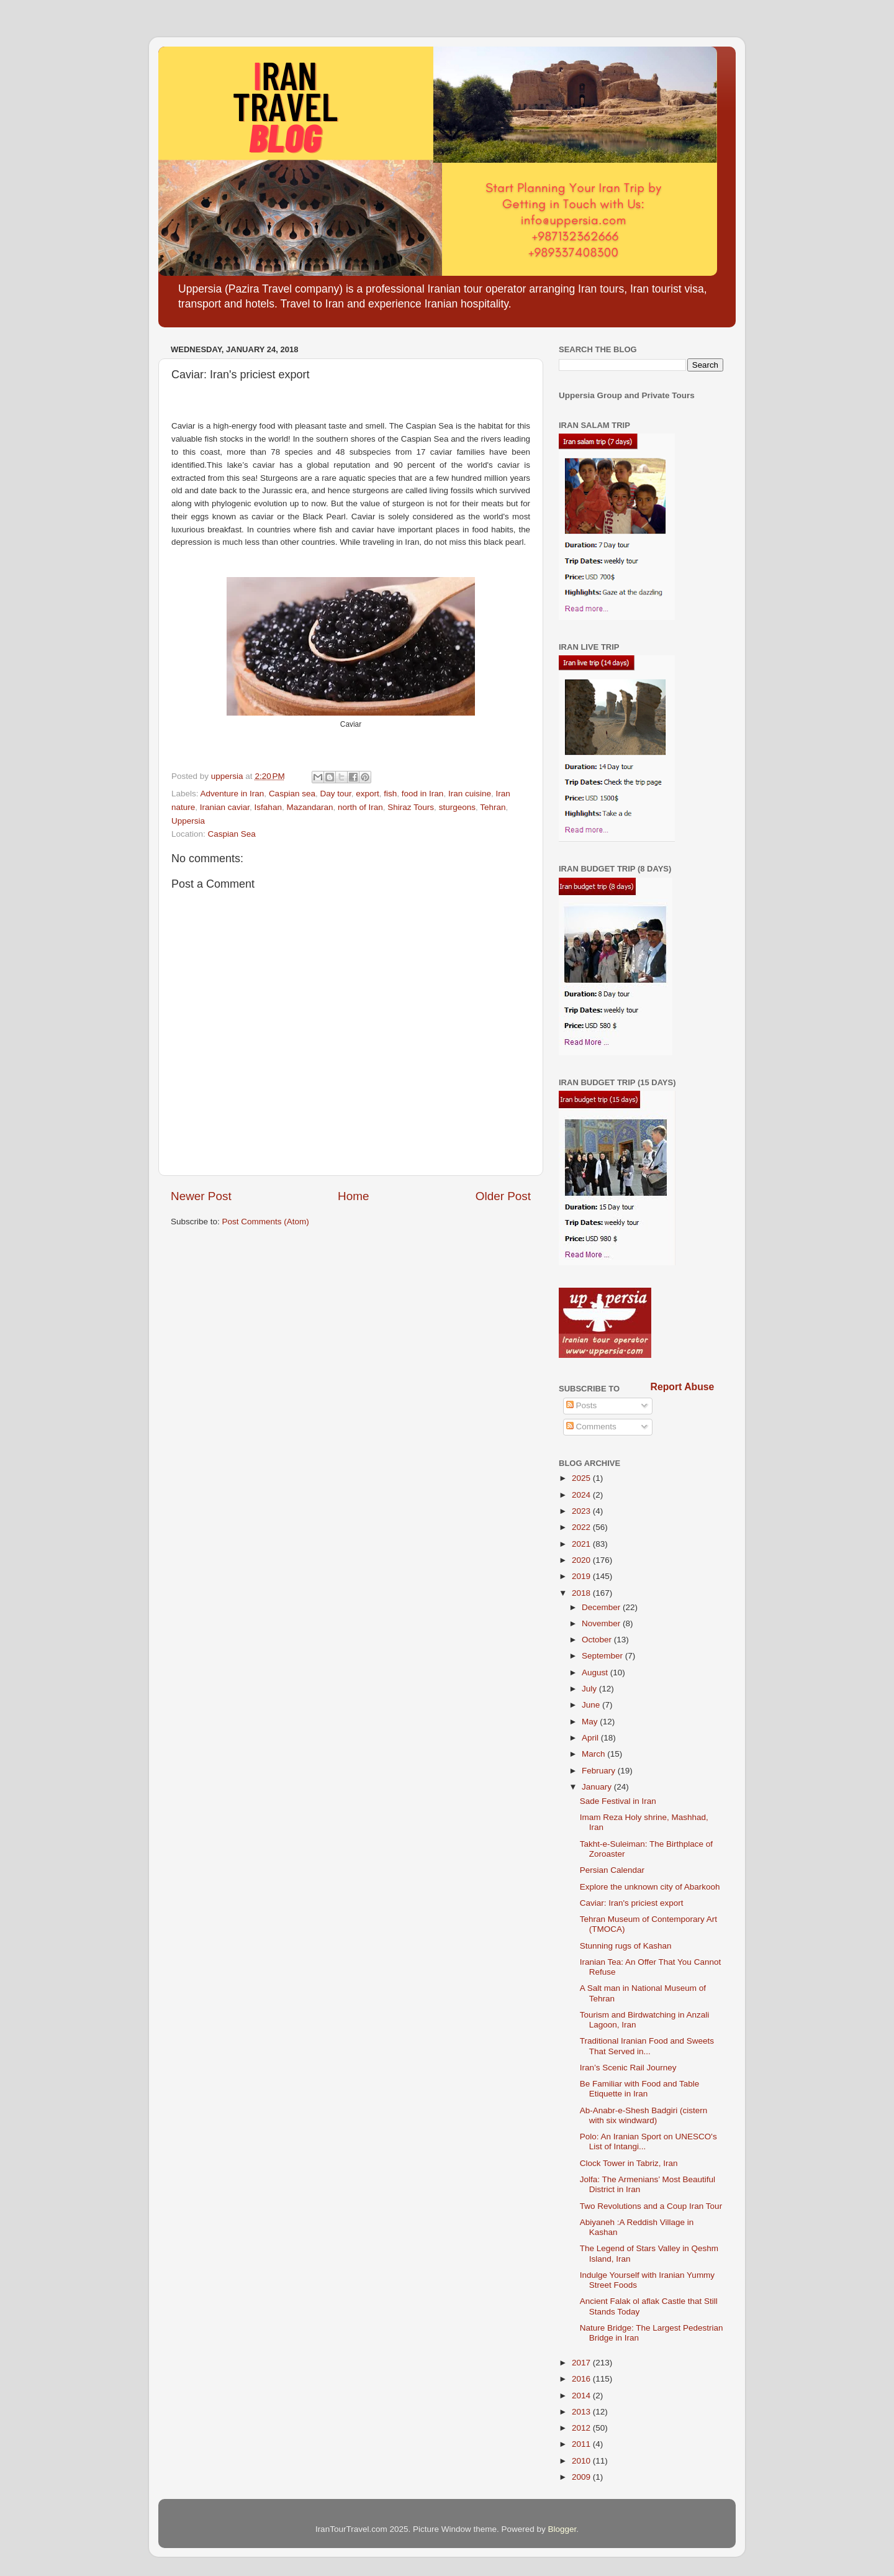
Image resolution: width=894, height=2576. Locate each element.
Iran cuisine (469, 793)
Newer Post (201, 1196)
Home (353, 1196)
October (598, 1639)
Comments (591, 1426)
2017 (582, 2362)
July (590, 1688)
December (602, 1607)
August (596, 1672)
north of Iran (360, 807)
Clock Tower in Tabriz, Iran (629, 2163)
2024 (582, 1495)
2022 (582, 1527)
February (600, 1770)
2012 (582, 2428)
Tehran (492, 807)
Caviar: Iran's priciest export (632, 1903)
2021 (582, 1544)
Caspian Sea (232, 834)
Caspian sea (292, 793)
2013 (582, 2411)
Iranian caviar (225, 807)
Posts (581, 1405)
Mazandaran (309, 807)
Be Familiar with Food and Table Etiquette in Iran (640, 2088)
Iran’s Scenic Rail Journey (628, 2067)
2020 (582, 1560)
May (591, 1721)
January (598, 1786)
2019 (582, 1576)
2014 (582, 2395)
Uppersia (188, 821)
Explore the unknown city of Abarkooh (650, 1886)
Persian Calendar (612, 1870)
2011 (582, 2444)
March (594, 1754)
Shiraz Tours (410, 807)
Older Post (503, 1196)
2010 (582, 2460)
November (602, 1623)
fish (390, 793)
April (591, 1737)
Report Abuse (683, 1386)
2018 (582, 1593)
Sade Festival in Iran (618, 1801)
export (367, 793)
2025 (582, 1478)
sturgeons (457, 807)
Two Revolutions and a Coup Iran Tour (651, 2206)
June (592, 1704)
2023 (582, 1511)
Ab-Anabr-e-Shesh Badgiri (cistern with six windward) (644, 2115)
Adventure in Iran (232, 793)
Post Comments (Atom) (265, 1221)
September (603, 1655)
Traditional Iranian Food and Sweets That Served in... (647, 2045)
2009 (582, 2477)
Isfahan (268, 807)
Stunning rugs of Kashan (626, 1945)
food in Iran (423, 793)
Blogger (562, 2529)
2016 (582, 2378)
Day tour (335, 793)
